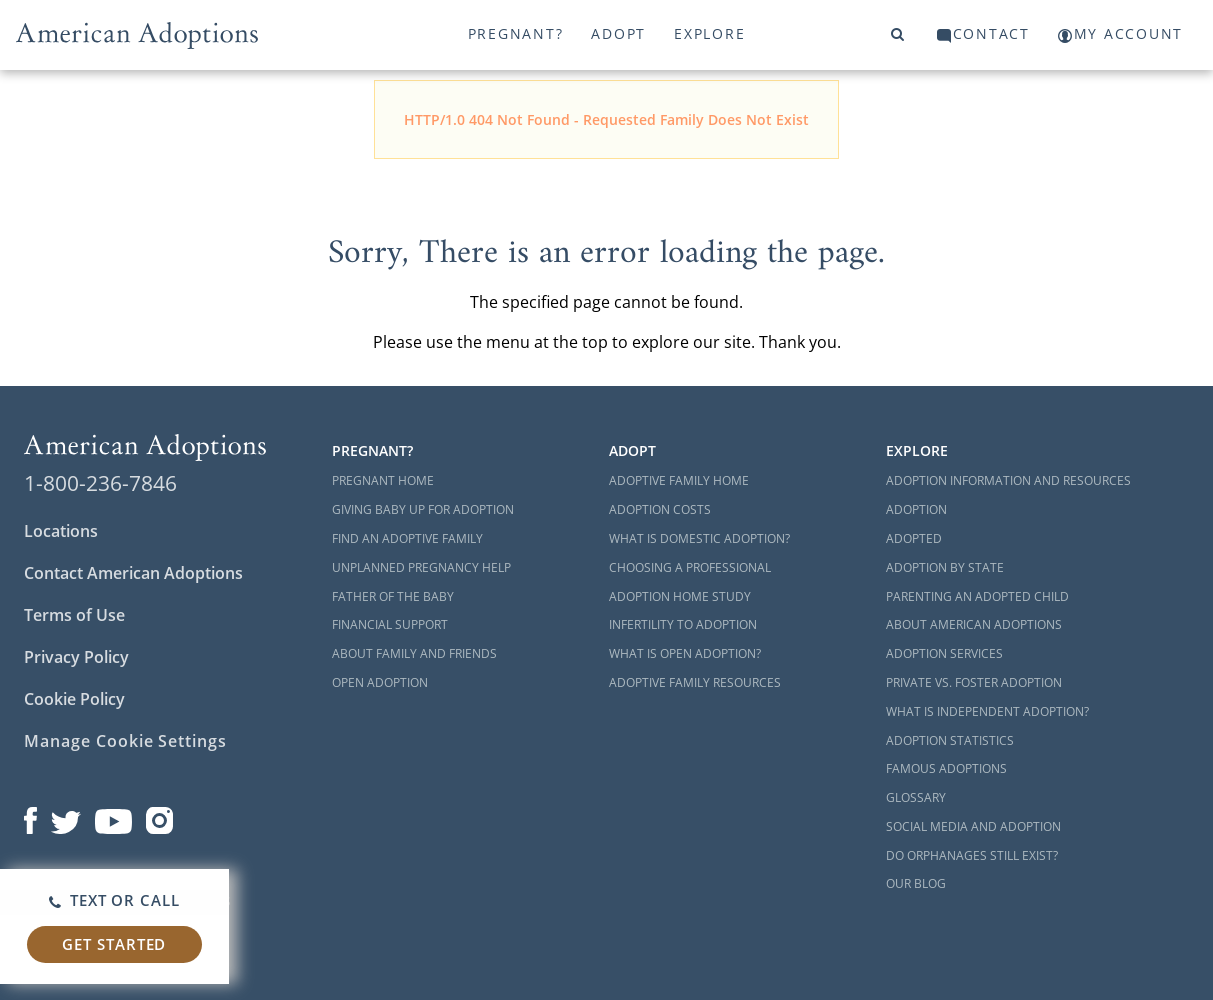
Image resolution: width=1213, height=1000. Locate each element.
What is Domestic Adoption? (699, 538)
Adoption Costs (660, 509)
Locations (61, 531)
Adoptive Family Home (679, 480)
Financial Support (390, 624)
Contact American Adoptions (133, 573)
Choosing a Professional (690, 567)
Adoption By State (945, 567)
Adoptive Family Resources (695, 682)
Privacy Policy (76, 657)
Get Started (114, 944)
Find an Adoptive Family (407, 538)
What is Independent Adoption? (987, 711)
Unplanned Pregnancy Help (421, 567)
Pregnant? (516, 33)
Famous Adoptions (946, 768)
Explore (709, 33)
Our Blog (916, 883)
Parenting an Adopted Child (977, 596)
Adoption (916, 509)
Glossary (916, 797)
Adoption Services (944, 653)
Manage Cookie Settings (125, 741)
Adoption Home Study (680, 596)
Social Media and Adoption (973, 826)
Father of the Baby (393, 596)
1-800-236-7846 (100, 483)
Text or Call (114, 900)
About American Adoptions (974, 624)
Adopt (618, 33)
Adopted (914, 538)
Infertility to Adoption (683, 624)
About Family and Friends (414, 653)
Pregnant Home (383, 480)
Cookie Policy (74, 699)
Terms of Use (74, 615)
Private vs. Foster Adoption (974, 682)
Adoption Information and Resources (1008, 480)
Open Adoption (380, 682)
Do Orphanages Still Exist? (972, 855)
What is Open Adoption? (685, 653)
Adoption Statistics (950, 740)
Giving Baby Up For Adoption (423, 509)
